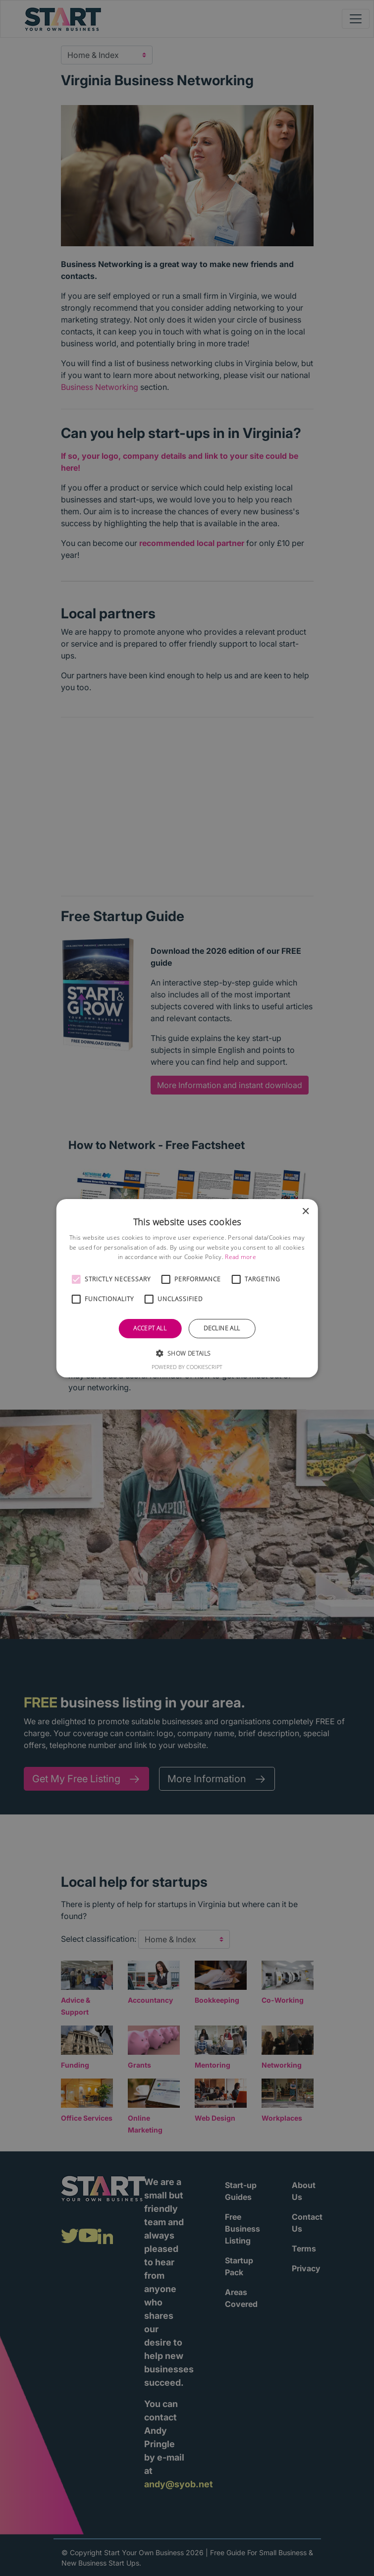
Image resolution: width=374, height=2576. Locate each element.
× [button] (305, 1211)
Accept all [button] (149, 1328)
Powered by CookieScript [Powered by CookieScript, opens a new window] (187, 1366)
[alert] (187, 1288)
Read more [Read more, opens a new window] (240, 1257)
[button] (76, 1279)
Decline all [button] (222, 1328)
